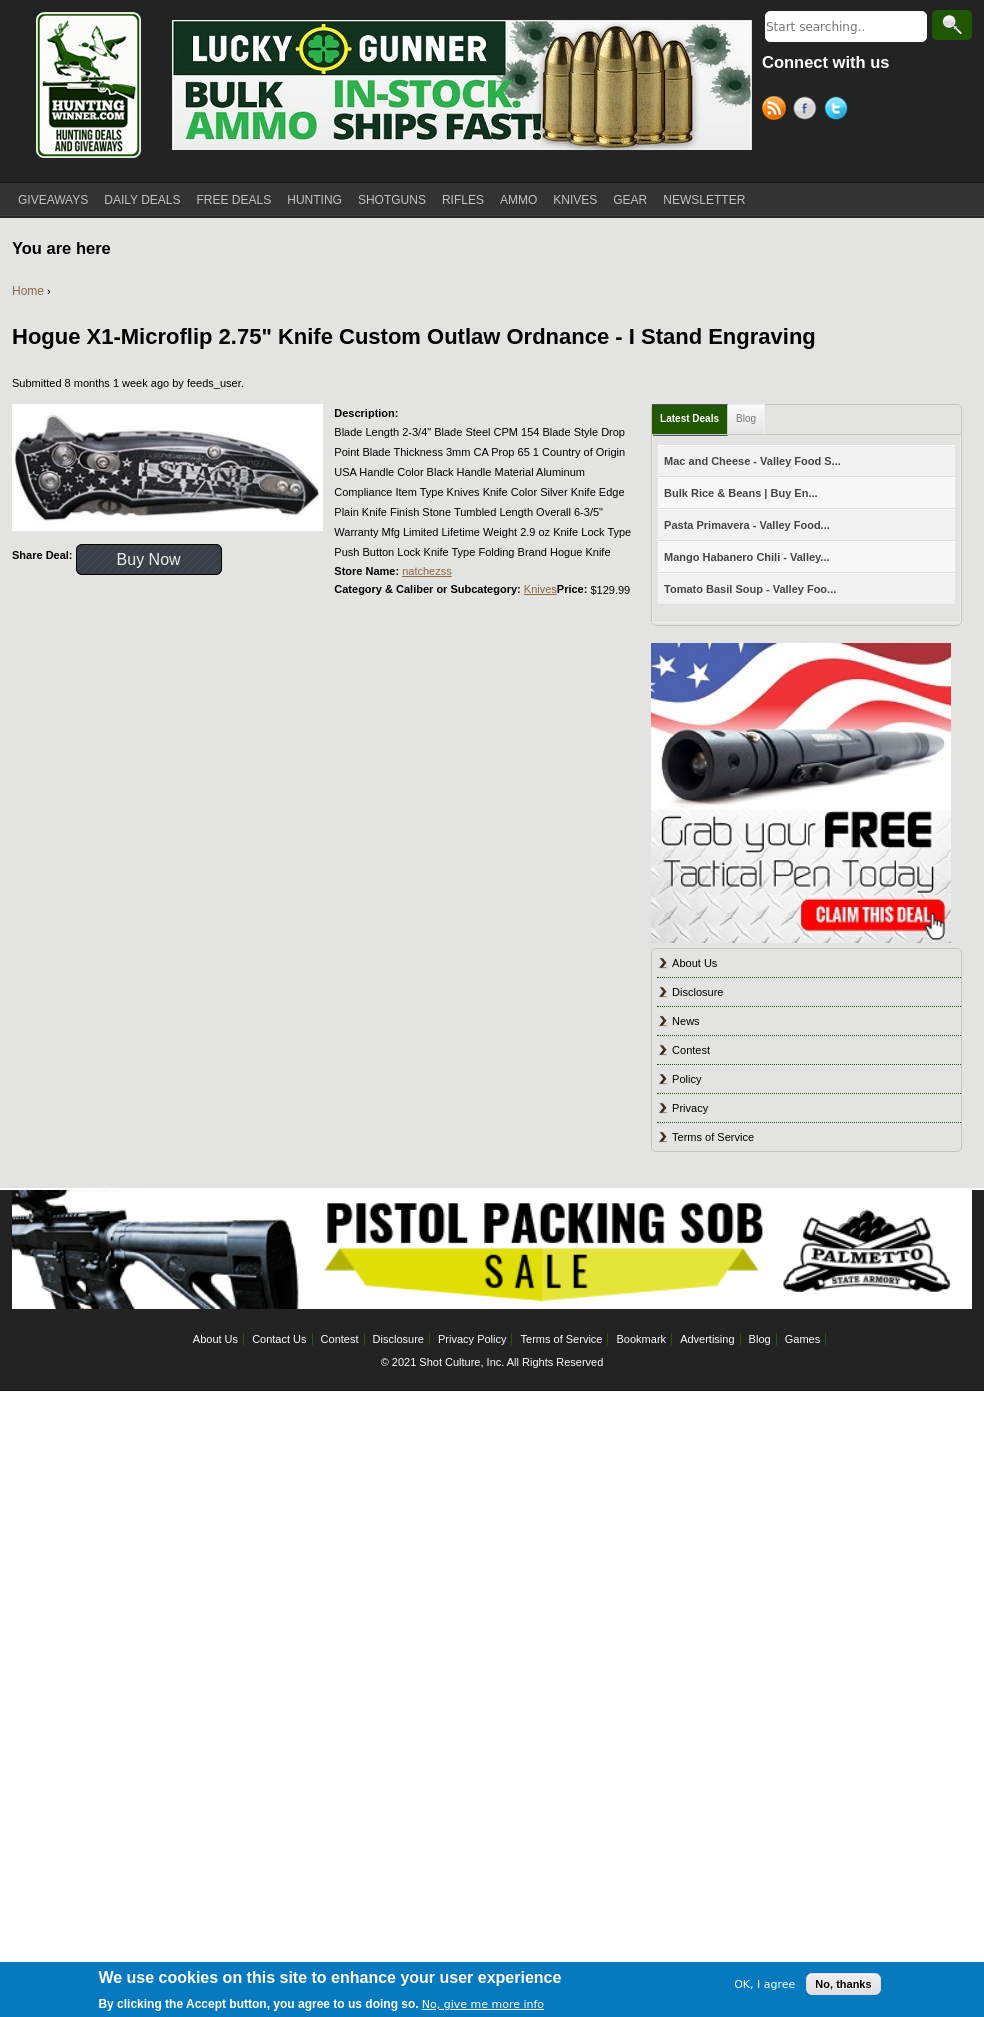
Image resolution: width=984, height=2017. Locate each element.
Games (802, 1339)
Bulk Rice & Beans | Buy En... (740, 493)
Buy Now (149, 559)
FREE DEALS (234, 200)
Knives (540, 589)
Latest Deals (689, 418)
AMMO (518, 200)
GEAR (630, 200)
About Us (694, 963)
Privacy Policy (472, 1339)
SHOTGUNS (392, 200)
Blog (746, 418)
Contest (691, 1050)
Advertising (707, 1339)
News (686, 1021)
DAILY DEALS (142, 200)
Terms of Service (713, 1137)
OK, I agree (764, 1992)
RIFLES (463, 200)
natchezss (427, 571)
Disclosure (697, 992)
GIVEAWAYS (53, 200)
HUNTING (314, 200)
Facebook (808, 111)
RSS (777, 111)
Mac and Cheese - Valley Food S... (752, 461)
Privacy (690, 1108)
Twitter (839, 111)
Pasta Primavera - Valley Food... (747, 525)
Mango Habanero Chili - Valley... (746, 557)
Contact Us (279, 1339)
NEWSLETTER (704, 200)
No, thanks (843, 1993)
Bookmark (642, 1339)
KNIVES (575, 200)
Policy (686, 1079)
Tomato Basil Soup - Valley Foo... (750, 589)
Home (28, 291)
